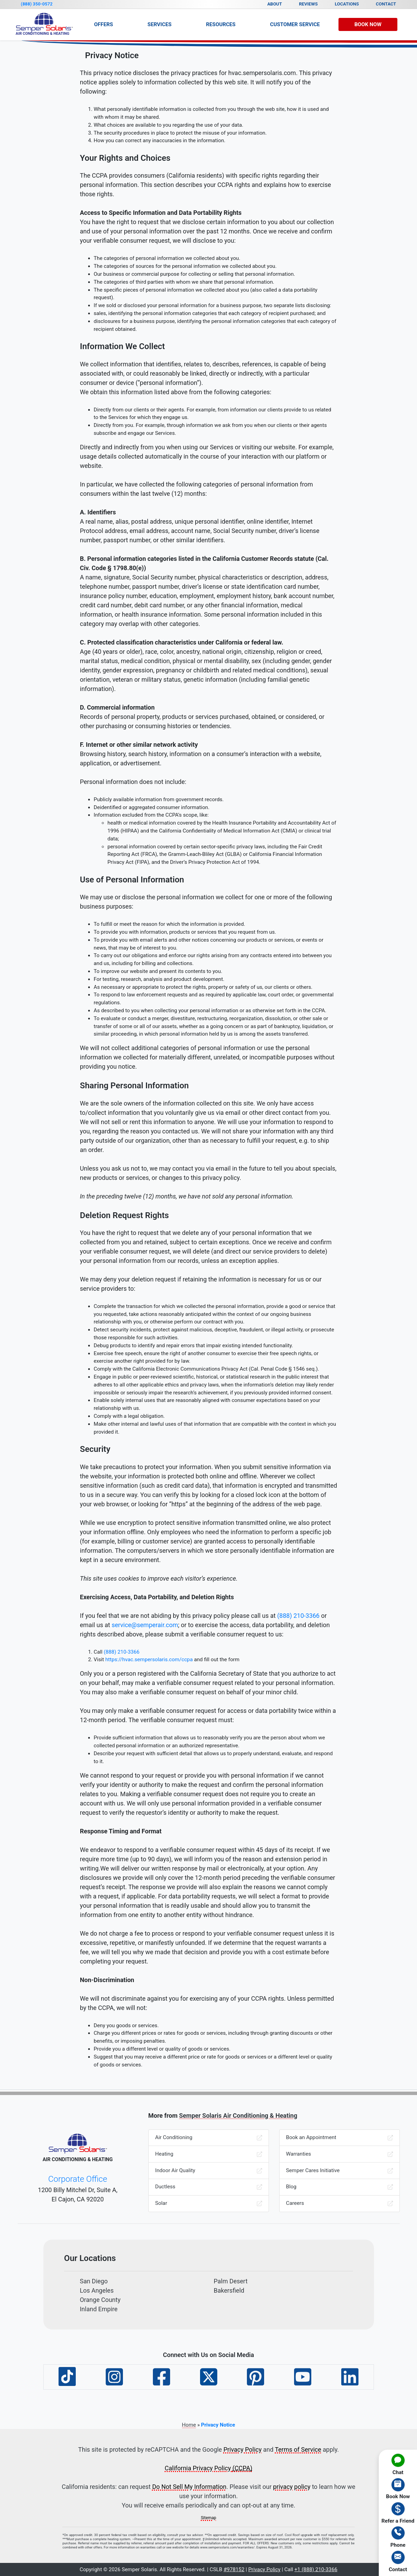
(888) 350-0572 (37, 4)
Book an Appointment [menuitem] (339, 2138)
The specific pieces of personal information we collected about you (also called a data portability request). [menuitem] (205, 294)
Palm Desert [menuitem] (231, 2281)
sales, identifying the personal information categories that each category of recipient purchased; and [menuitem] (210, 313)
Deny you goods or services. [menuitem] (126, 2025)
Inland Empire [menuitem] (99, 2309)
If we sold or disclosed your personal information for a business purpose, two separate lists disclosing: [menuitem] (212, 305)
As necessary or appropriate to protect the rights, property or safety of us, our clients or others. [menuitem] (203, 987)
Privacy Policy (242, 2449)
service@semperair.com (145, 1625)
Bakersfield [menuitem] (229, 2290)
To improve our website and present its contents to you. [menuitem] (158, 971)
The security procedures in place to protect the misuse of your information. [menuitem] (180, 133)
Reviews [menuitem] (308, 4)
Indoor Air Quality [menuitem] (208, 2171)
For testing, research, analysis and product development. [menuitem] (159, 979)
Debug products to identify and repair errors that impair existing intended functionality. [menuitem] (193, 1345)
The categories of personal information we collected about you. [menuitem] (167, 258)
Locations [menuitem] (347, 4)
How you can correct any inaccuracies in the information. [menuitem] (160, 140)
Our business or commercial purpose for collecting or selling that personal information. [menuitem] (194, 274)
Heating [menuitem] (208, 2154)
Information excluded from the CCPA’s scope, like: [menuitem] (215, 839)
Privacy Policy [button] (264, 2569)
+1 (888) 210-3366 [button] (315, 2569)
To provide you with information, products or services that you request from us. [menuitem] (185, 932)
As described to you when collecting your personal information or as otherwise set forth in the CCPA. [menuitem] (210, 1010)
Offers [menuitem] (103, 24)
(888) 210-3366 (298, 1615)
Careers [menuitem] (339, 2203)
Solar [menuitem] (208, 2203)
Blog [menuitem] (339, 2187)
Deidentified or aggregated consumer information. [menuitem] (151, 807)
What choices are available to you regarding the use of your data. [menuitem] (168, 125)
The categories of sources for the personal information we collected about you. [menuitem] (185, 266)
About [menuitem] (274, 4)
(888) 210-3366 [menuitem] (121, 1652)
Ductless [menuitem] (208, 2187)
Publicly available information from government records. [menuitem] (159, 799)
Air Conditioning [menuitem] (208, 2138)
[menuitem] (398, 2464)
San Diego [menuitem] (94, 2281)
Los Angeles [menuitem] (97, 2290)
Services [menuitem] (159, 24)
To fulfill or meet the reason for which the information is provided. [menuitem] (169, 924)
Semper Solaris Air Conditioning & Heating (238, 2115)
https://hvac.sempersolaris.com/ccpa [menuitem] (149, 1659)
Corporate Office (77, 2179)
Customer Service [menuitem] (295, 24)
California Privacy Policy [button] (208, 2468)
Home (189, 2425)
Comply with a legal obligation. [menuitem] (129, 1416)
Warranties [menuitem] (339, 2154)
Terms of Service (298, 2449)
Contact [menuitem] (386, 4)
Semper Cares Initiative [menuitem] (339, 2171)
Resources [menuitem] (221, 24)
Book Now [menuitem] (368, 24)
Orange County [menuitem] (100, 2299)
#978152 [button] (233, 2569)
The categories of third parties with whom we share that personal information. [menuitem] (184, 282)
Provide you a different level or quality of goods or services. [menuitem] (162, 2049)
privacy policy (291, 2486)
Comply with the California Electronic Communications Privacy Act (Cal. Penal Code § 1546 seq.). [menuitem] (206, 1369)
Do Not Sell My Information (189, 2486)
